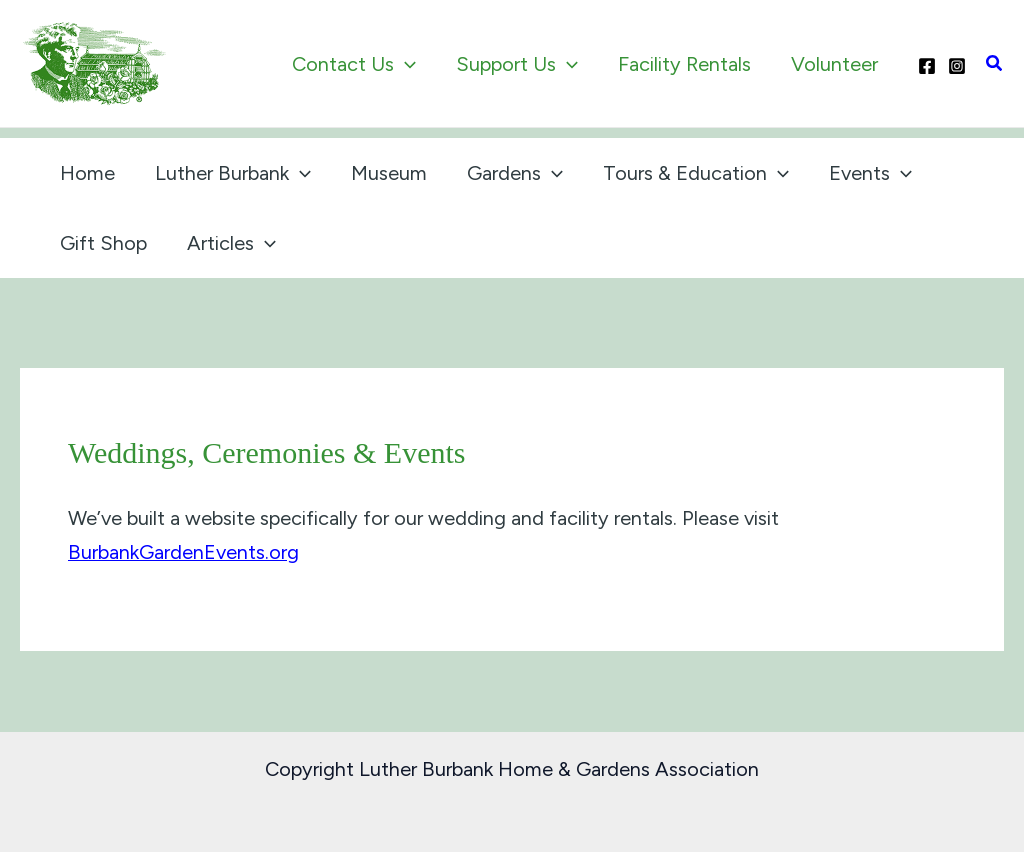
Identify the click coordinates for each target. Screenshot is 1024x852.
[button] (995, 64)
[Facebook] (927, 66)
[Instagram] (957, 66)
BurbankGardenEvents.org (183, 552)
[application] (405, 64)
